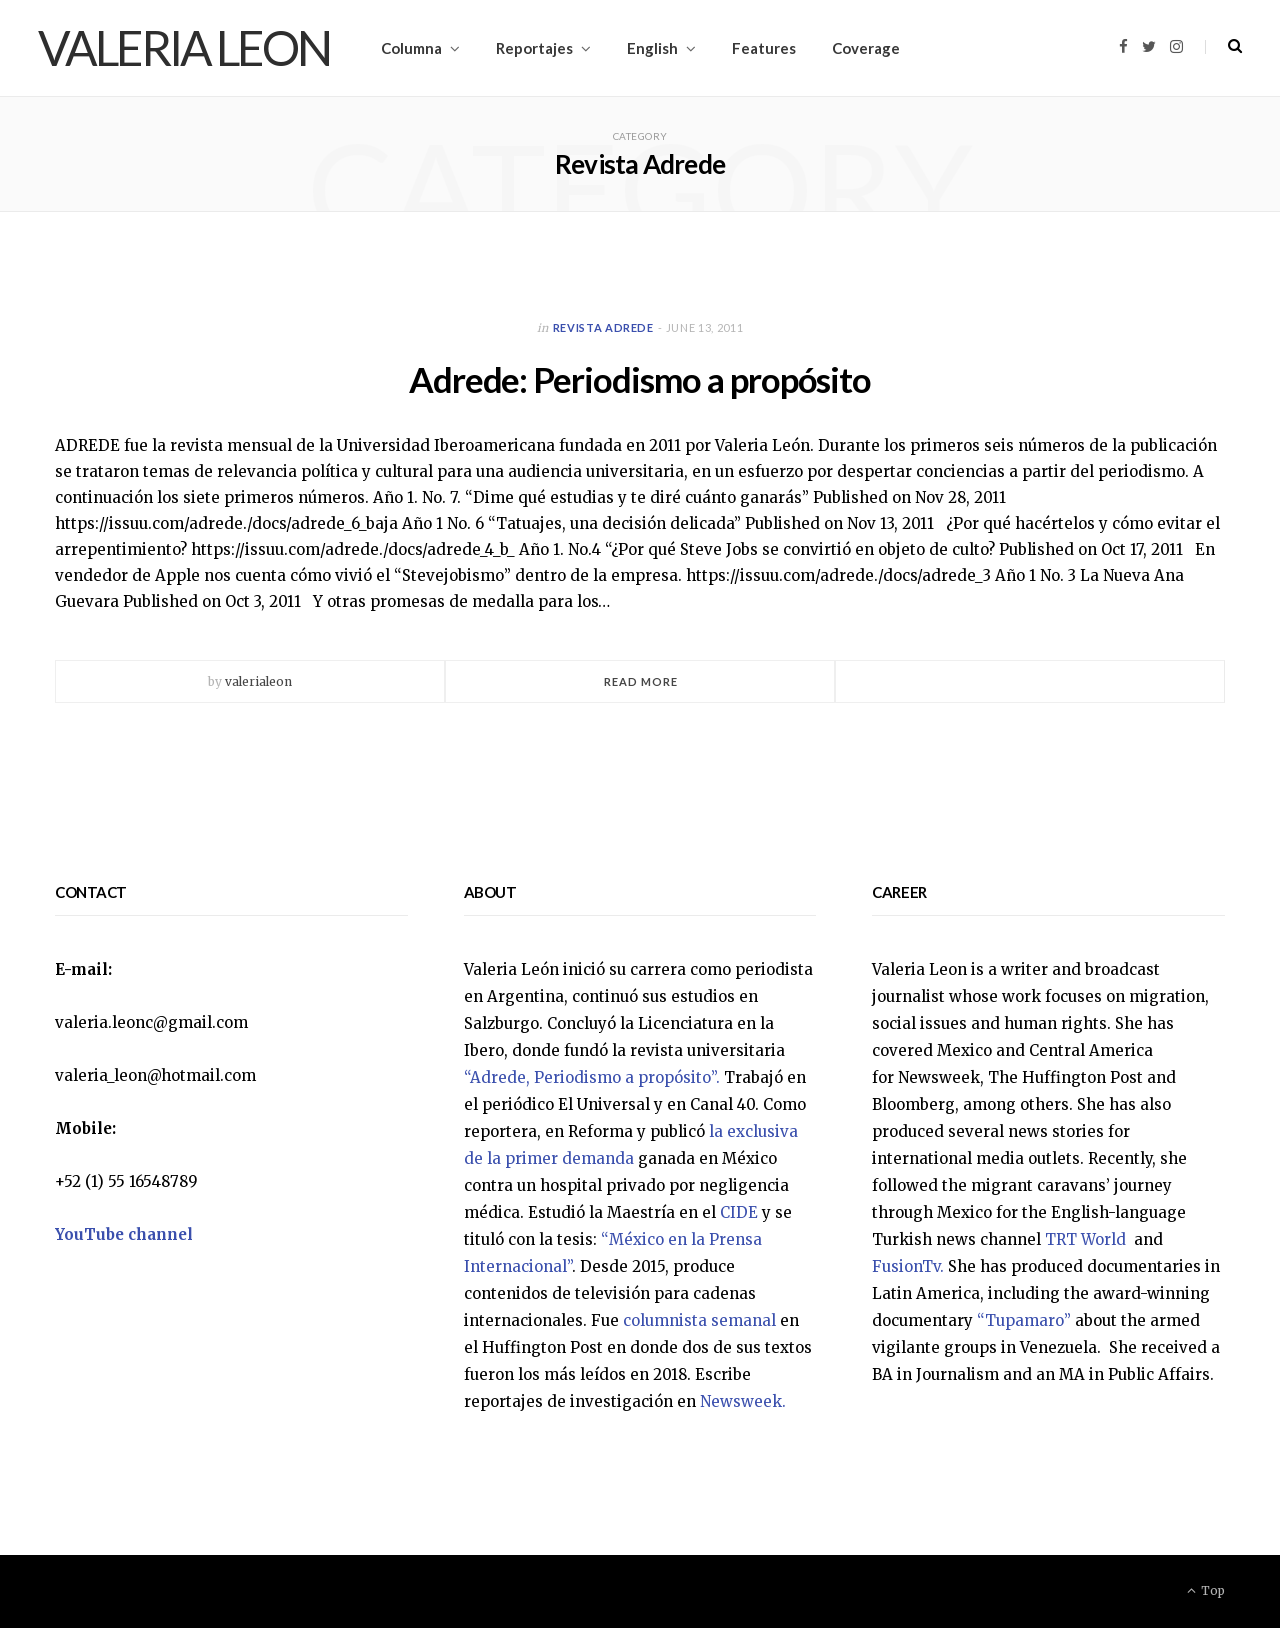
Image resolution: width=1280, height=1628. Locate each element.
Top (1206, 1590)
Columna (411, 48)
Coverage (866, 48)
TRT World (1087, 1239)
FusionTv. (908, 1266)
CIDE (739, 1212)
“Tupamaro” (1024, 1320)
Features (764, 48)
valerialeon (258, 681)
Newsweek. (743, 1401)
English (652, 48)
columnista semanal (699, 1320)
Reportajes (534, 48)
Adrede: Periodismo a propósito (640, 378)
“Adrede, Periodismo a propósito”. (592, 1077)
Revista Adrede (603, 327)
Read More (641, 681)
